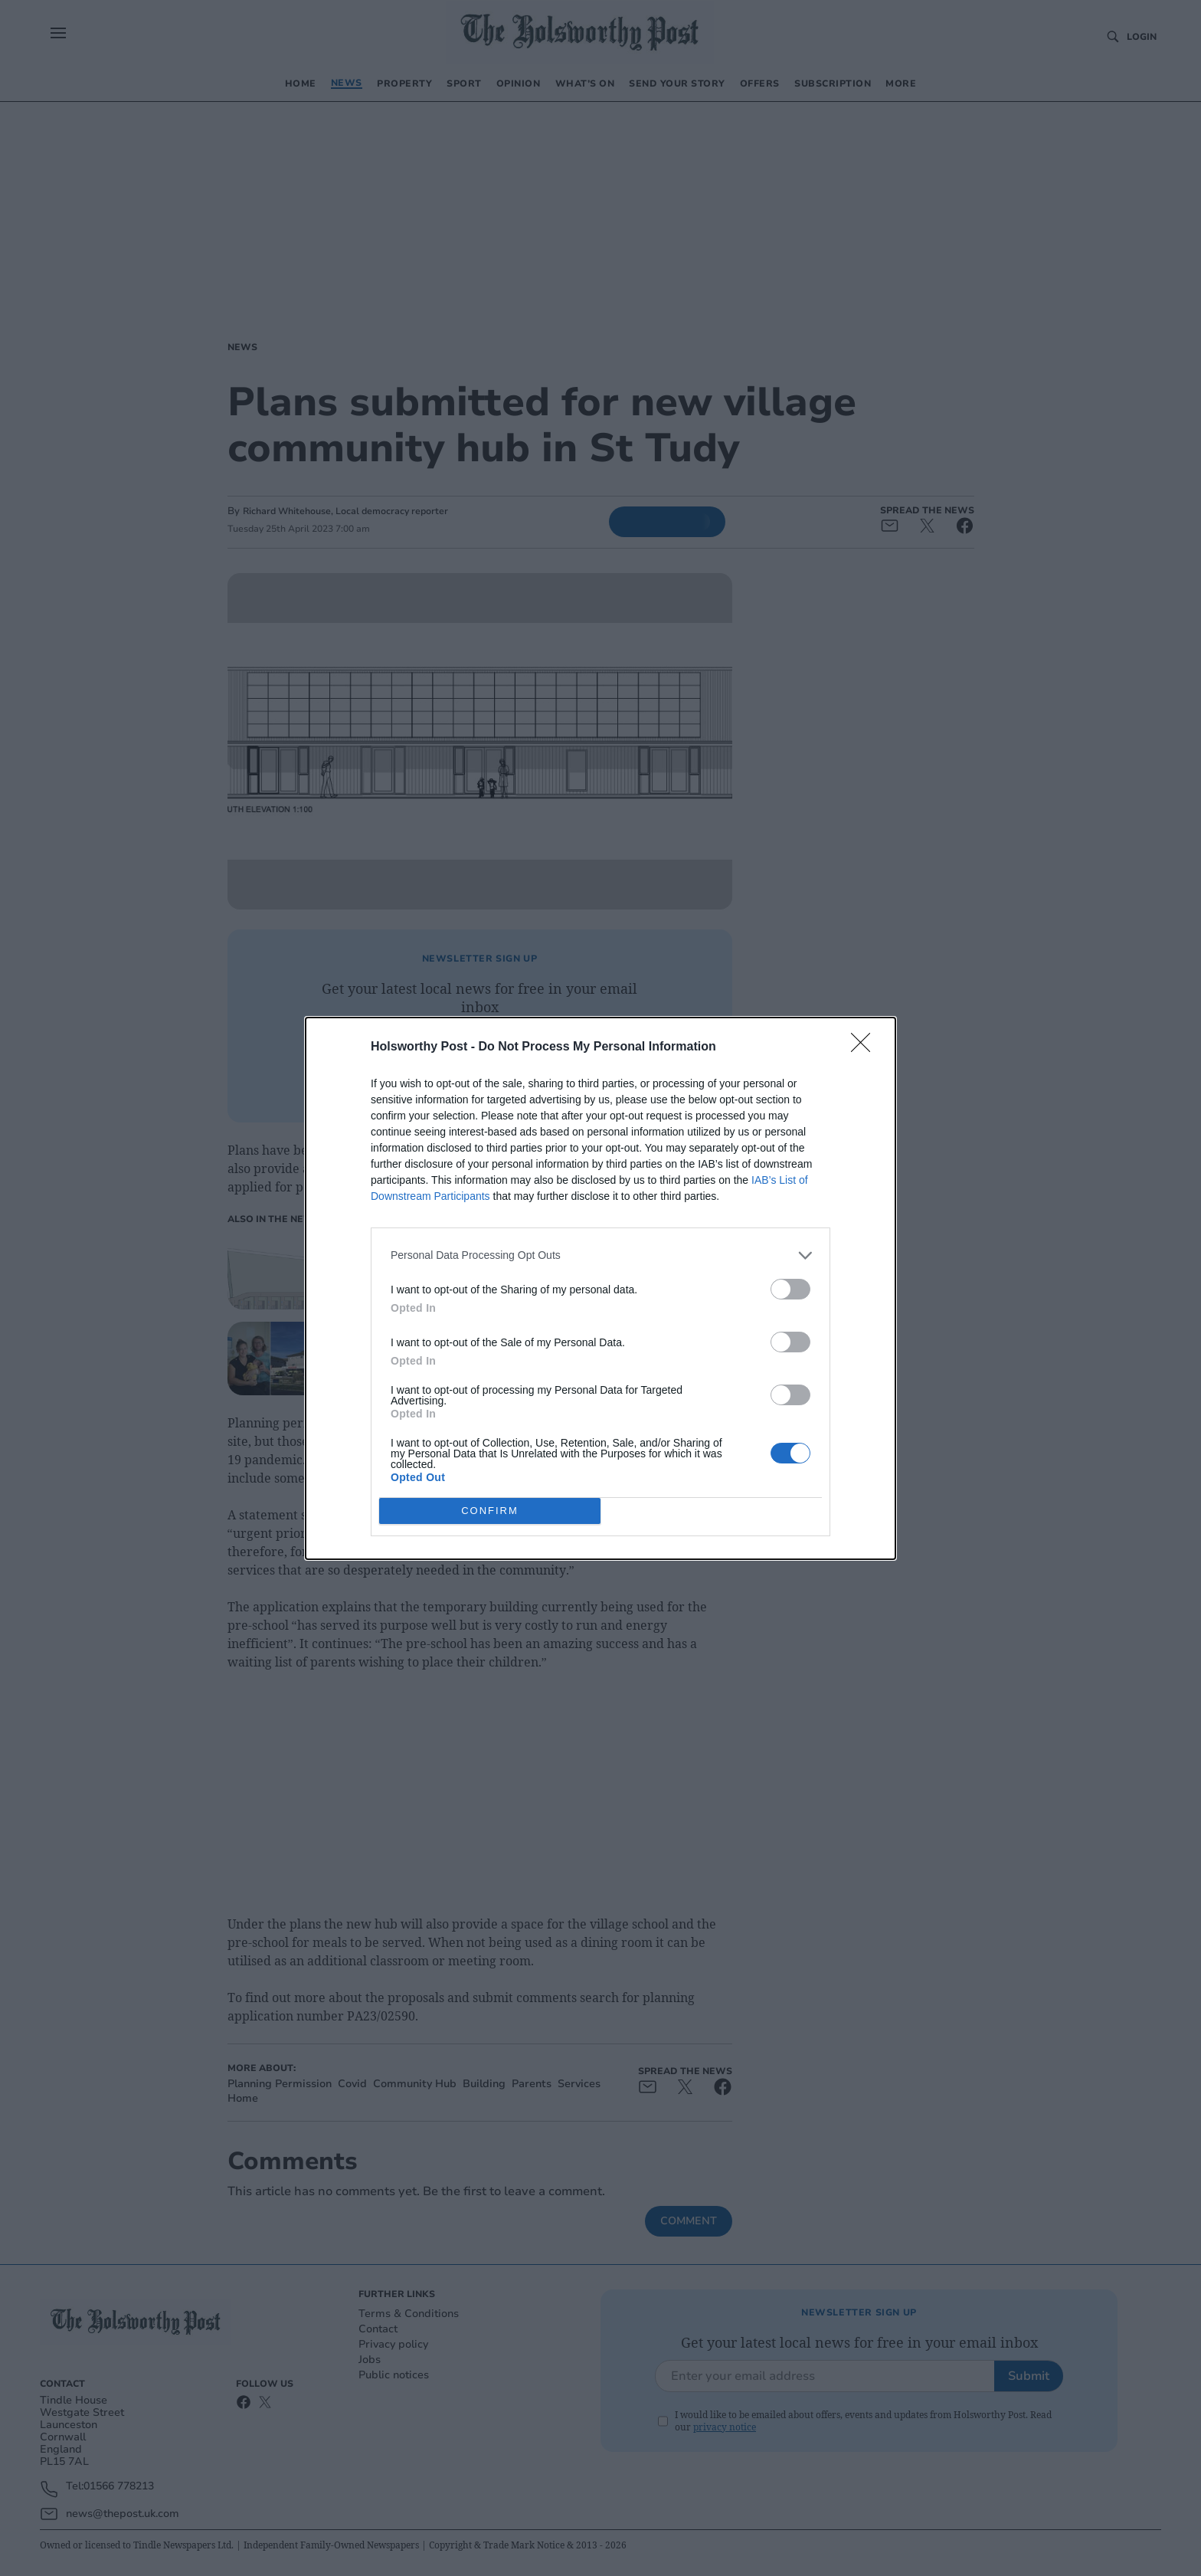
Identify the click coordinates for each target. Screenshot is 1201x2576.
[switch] (790, 1289)
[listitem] (600, 1255)
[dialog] (600, 1288)
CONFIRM (490, 1510)
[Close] (865, 1047)
